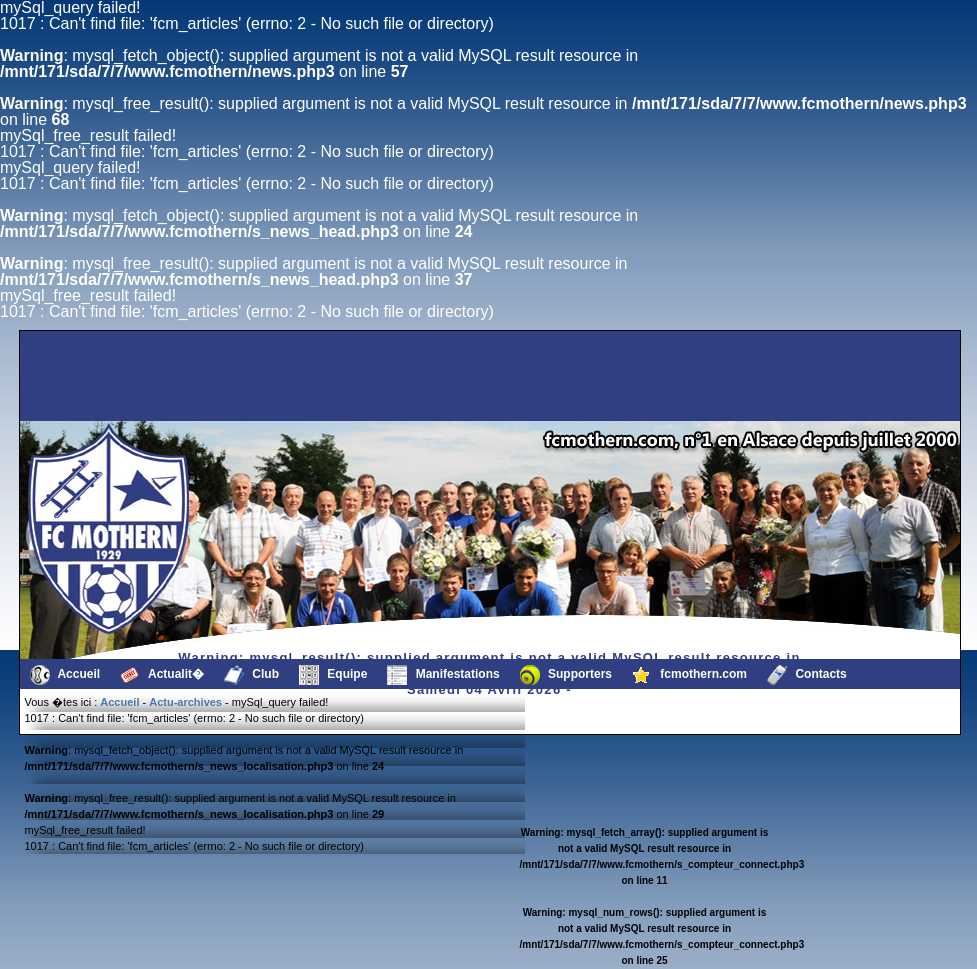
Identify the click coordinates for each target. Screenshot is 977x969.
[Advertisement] (123, 376)
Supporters (566, 675)
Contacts (807, 675)
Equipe (333, 675)
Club (251, 675)
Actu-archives (185, 702)
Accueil (65, 675)
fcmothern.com (689, 675)
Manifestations (443, 675)
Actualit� (162, 675)
